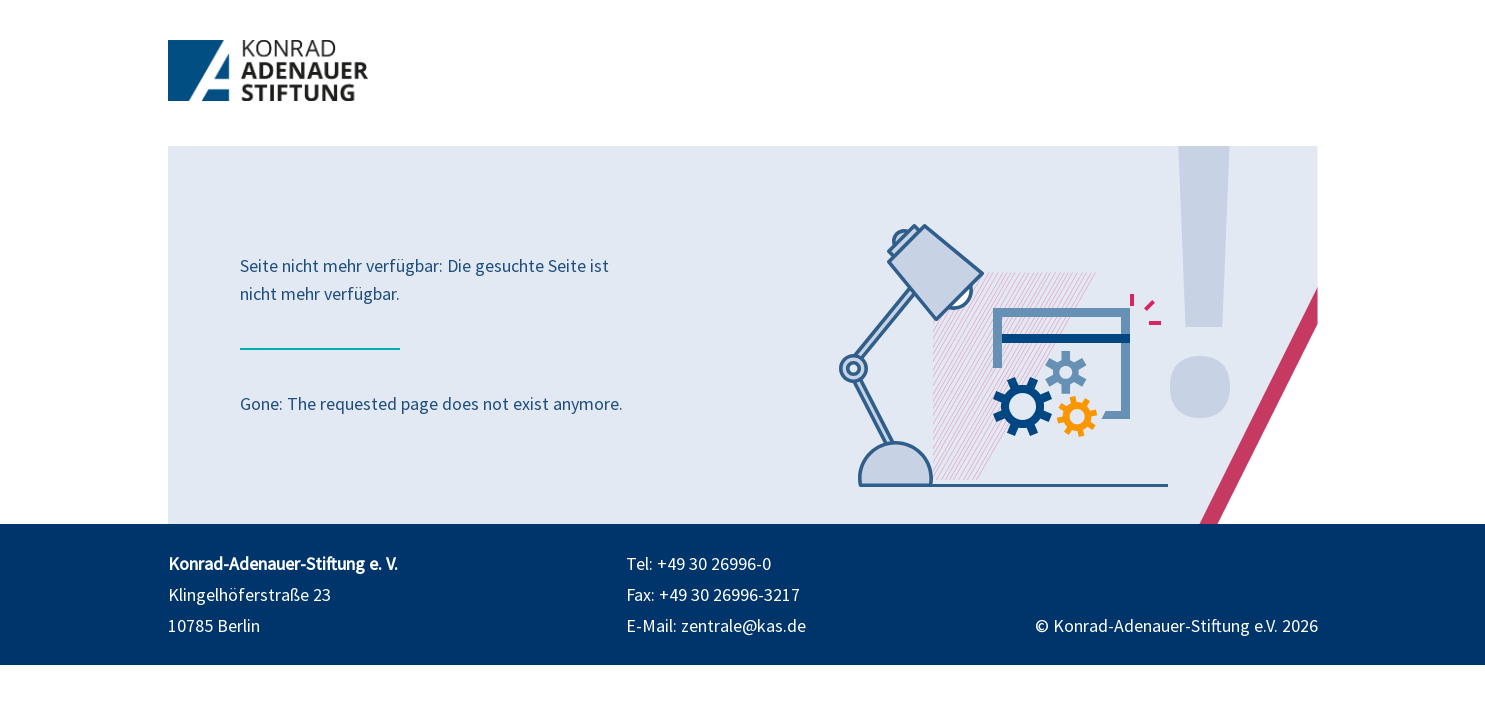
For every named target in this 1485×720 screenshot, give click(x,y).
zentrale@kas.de (743, 625)
